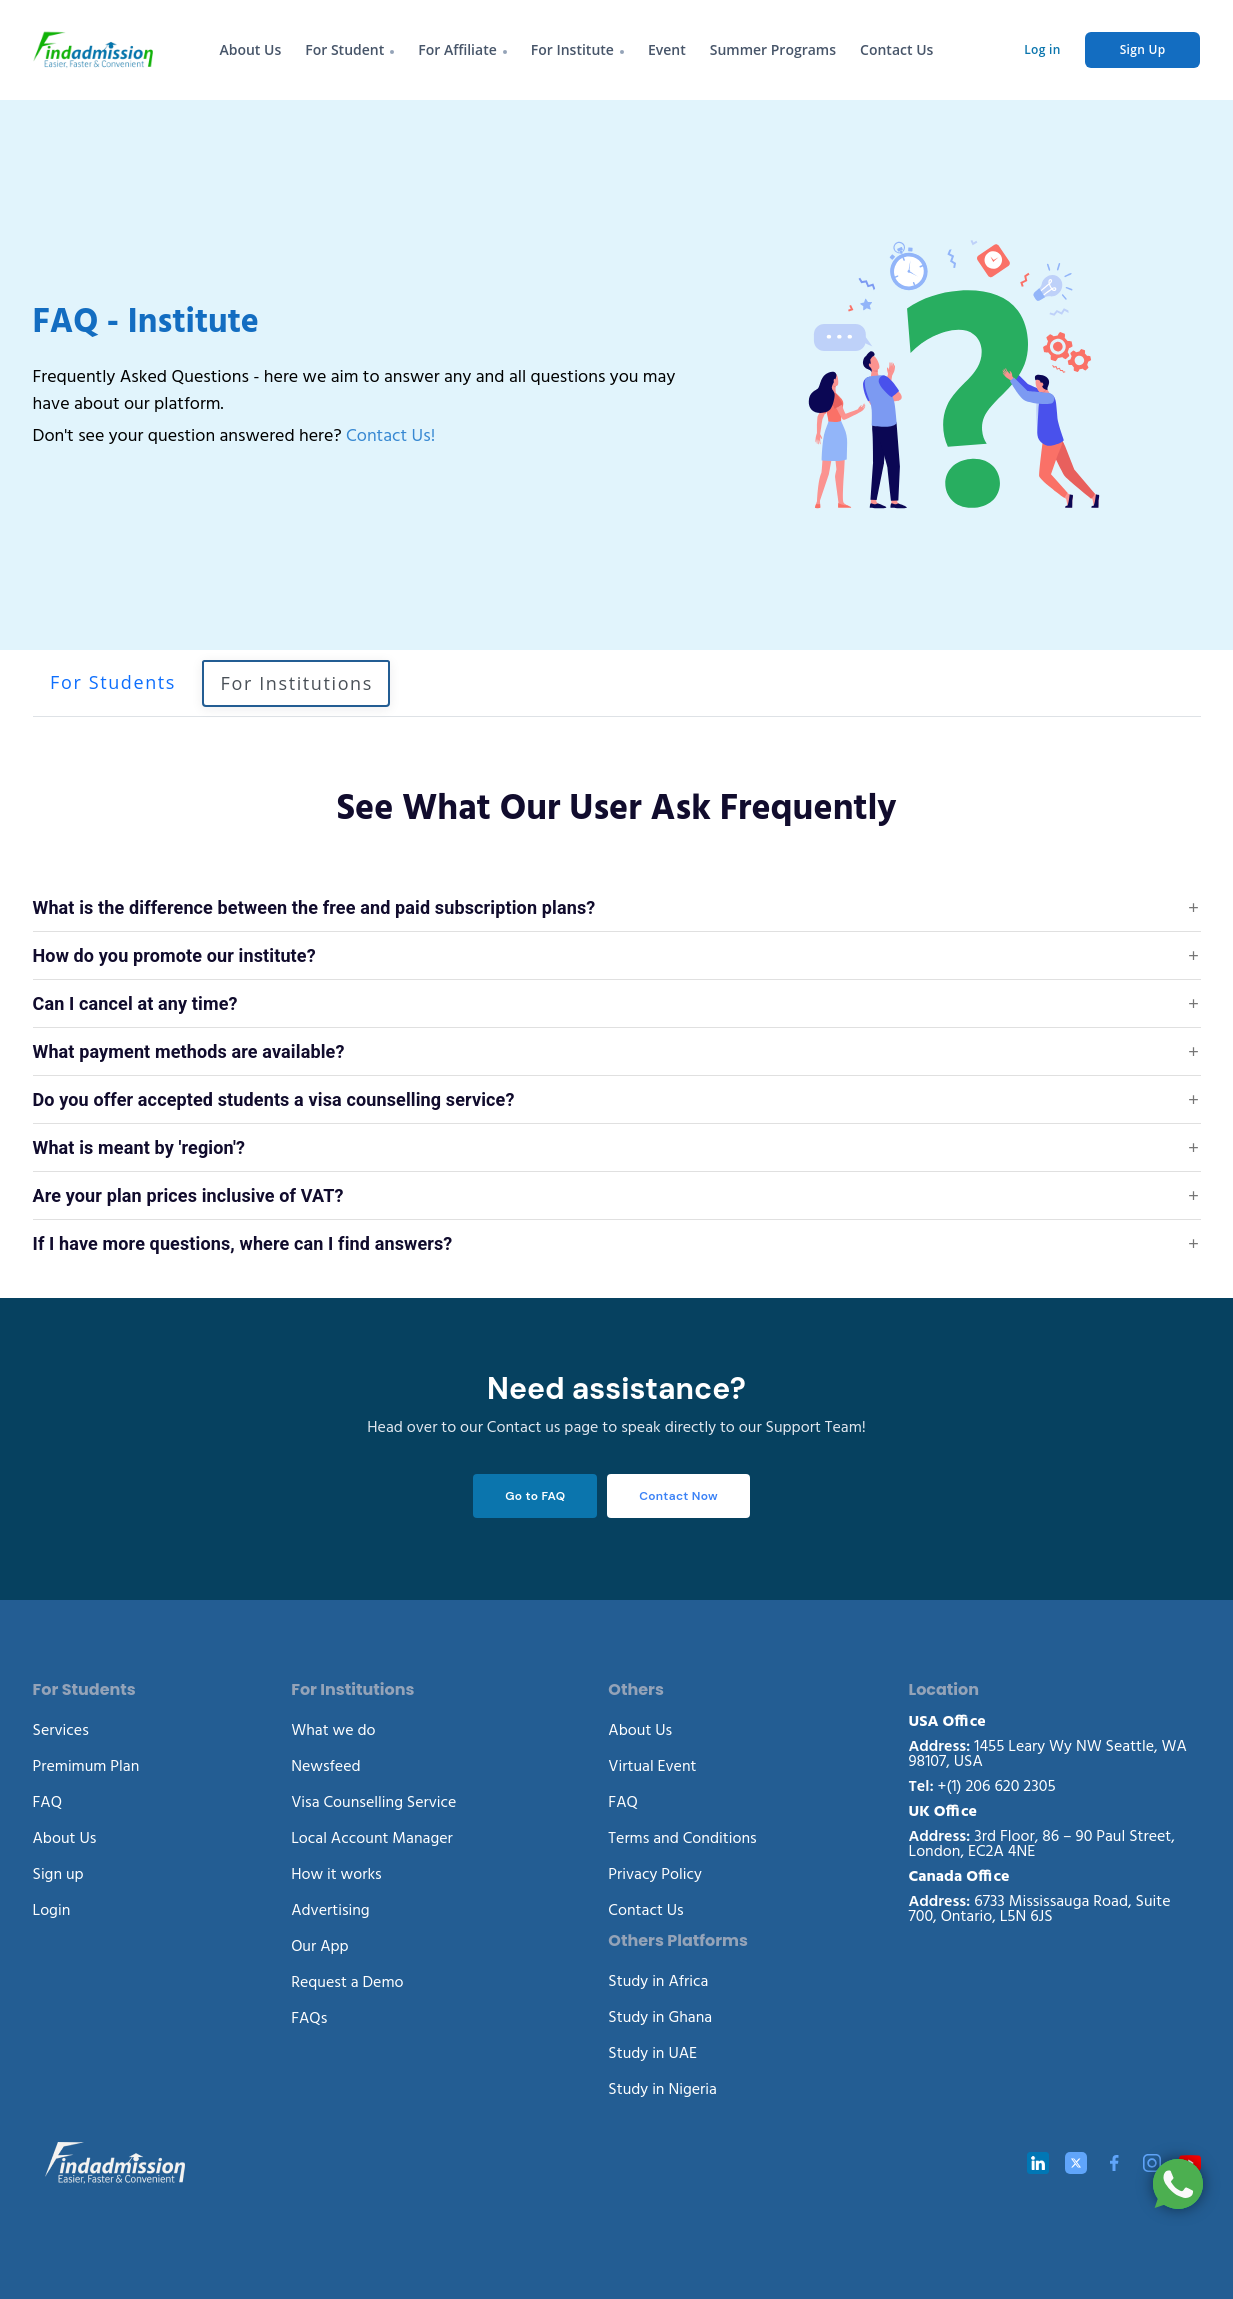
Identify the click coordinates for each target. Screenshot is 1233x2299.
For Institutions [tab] (297, 683)
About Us (250, 49)
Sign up (58, 1872)
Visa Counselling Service (373, 1800)
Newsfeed (325, 1764)
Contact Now (678, 1495)
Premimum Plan (86, 1764)
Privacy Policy (655, 1872)
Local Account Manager (372, 1836)
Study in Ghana (660, 2015)
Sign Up (1143, 49)
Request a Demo (347, 1980)
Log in (1042, 49)
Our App (319, 1944)
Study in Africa (658, 1979)
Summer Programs (773, 49)
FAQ (48, 1800)
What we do (333, 1728)
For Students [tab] (113, 682)
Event (667, 49)
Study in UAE (652, 2051)
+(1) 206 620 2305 (982, 1784)
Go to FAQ (533, 1495)
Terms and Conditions (682, 1836)
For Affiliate (457, 49)
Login (52, 1908)
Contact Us (896, 49)
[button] (617, 908)
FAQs (309, 2016)
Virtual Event (652, 1764)
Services (61, 1728)
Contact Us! (390, 429)
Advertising (330, 1908)
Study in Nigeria (662, 2087)
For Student (344, 49)
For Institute (572, 49)
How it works (336, 1872)
